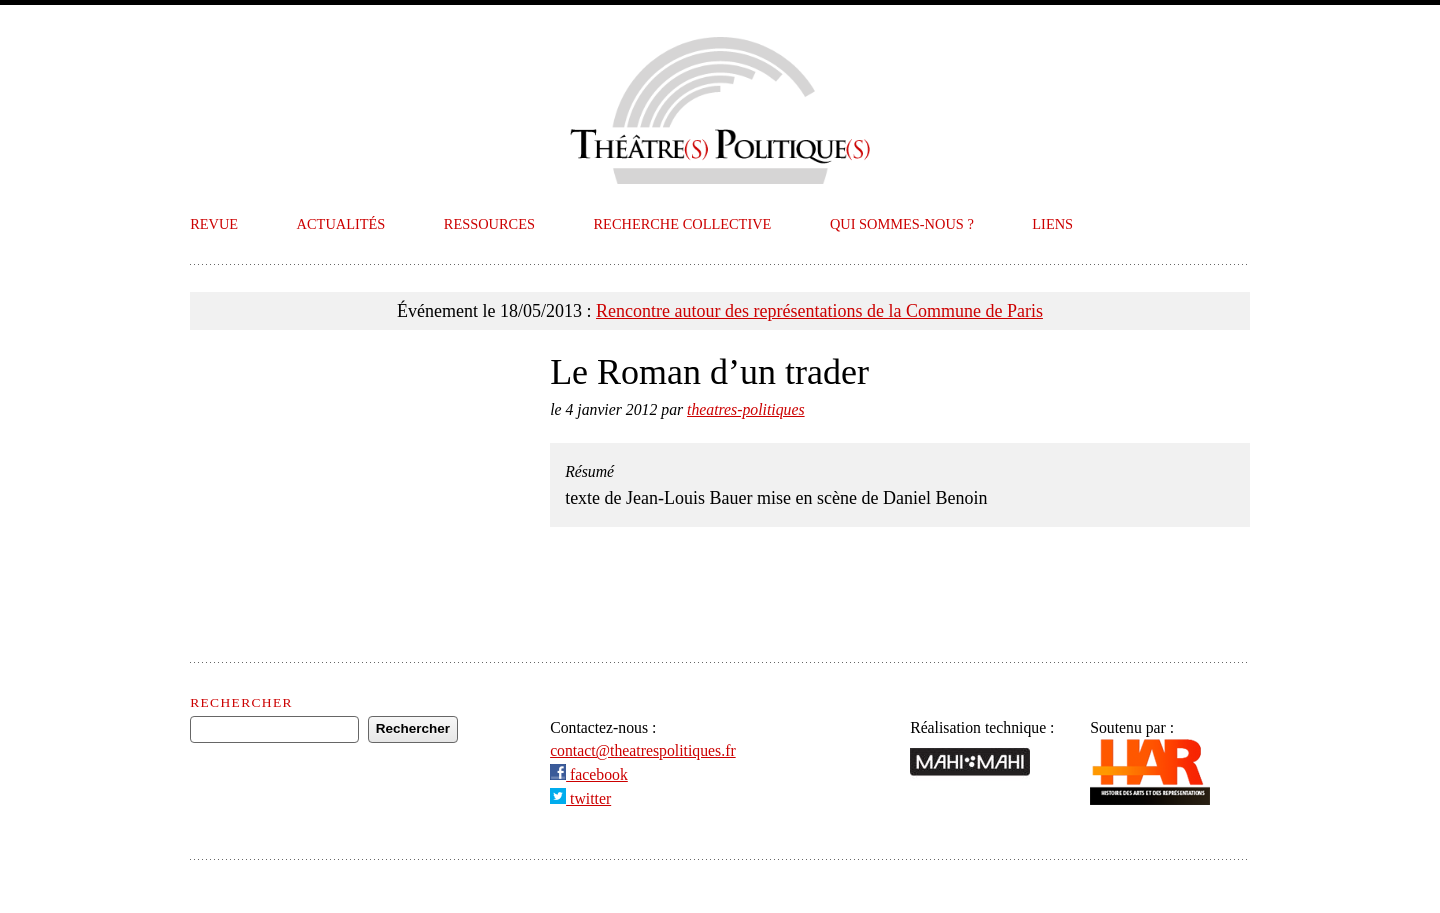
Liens (1052, 224)
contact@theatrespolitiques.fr (643, 750)
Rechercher (241, 702)
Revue (214, 224)
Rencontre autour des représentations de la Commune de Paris (819, 311)
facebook (589, 774)
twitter (580, 798)
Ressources (489, 224)
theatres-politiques (746, 409)
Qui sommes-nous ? (902, 224)
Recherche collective (683, 224)
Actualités (341, 224)
